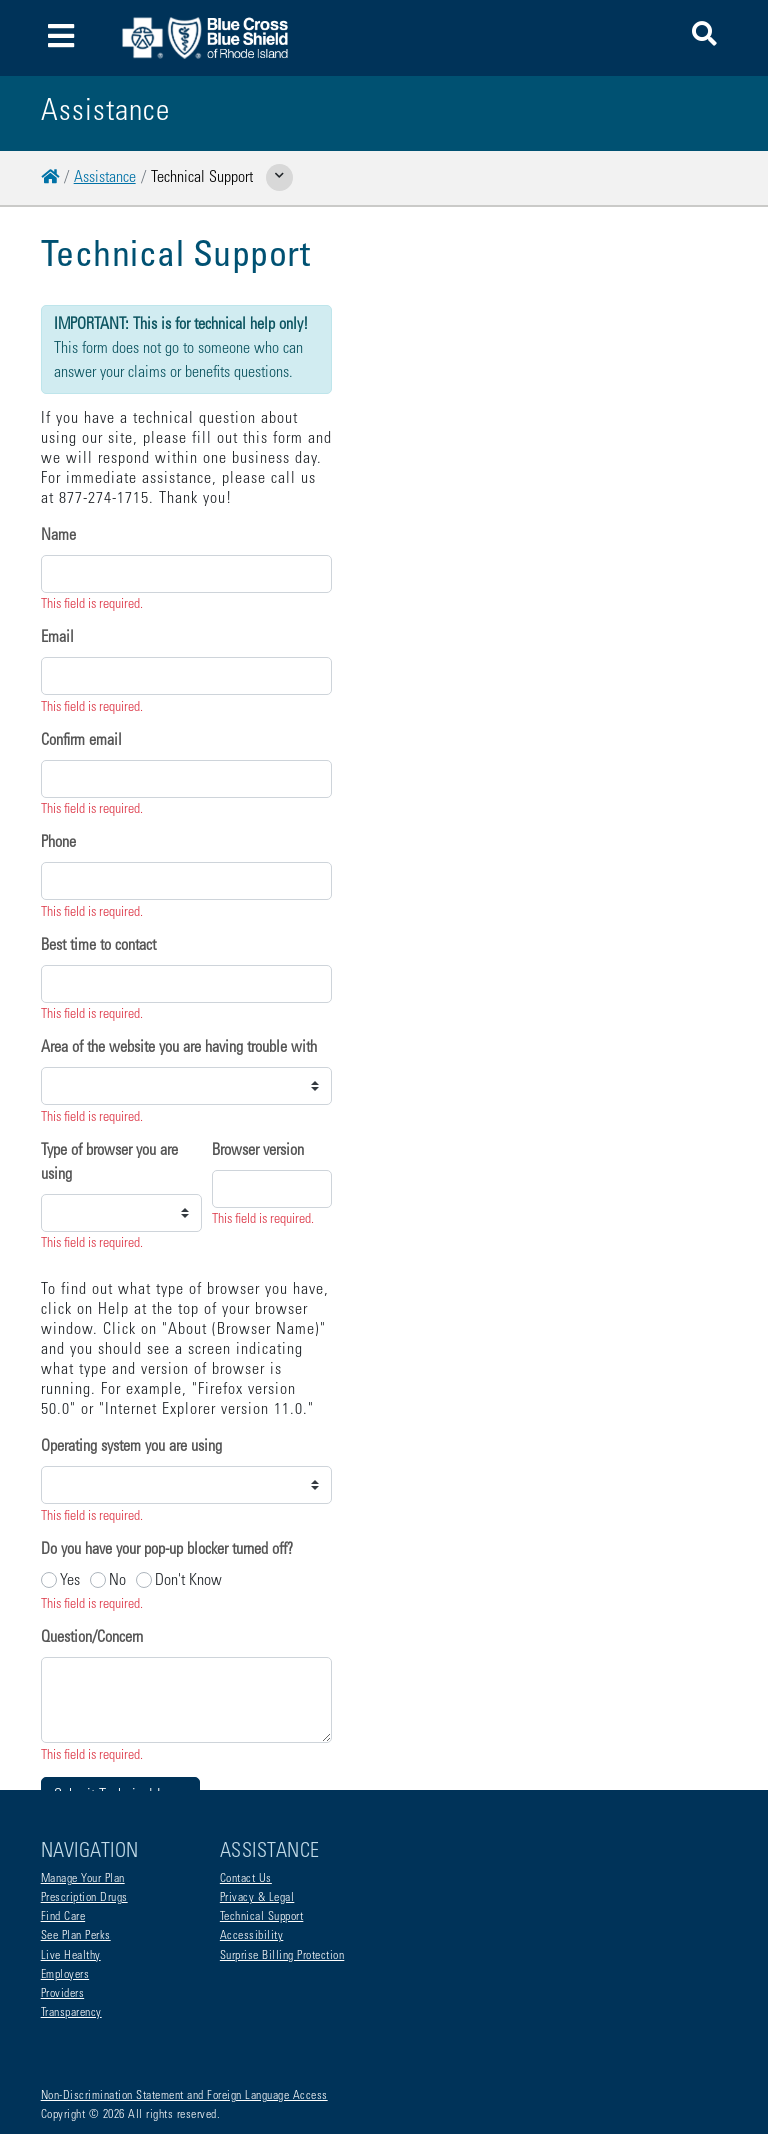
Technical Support (262, 1837)
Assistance (105, 178)
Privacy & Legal (257, 1818)
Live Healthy (71, 1876)
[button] (704, 37)
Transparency (71, 1933)
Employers (65, 1895)
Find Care (63, 1837)
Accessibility (252, 1856)
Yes (70, 1393)
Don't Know (188, 1393)
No (117, 1393)
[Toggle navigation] (61, 38)
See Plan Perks (76, 1856)
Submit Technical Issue (120, 1608)
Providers (63, 1914)
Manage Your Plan (83, 1799)
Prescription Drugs (84, 1818)
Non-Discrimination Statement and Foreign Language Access (184, 2016)
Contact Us (246, 1799)
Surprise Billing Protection (282, 1876)
